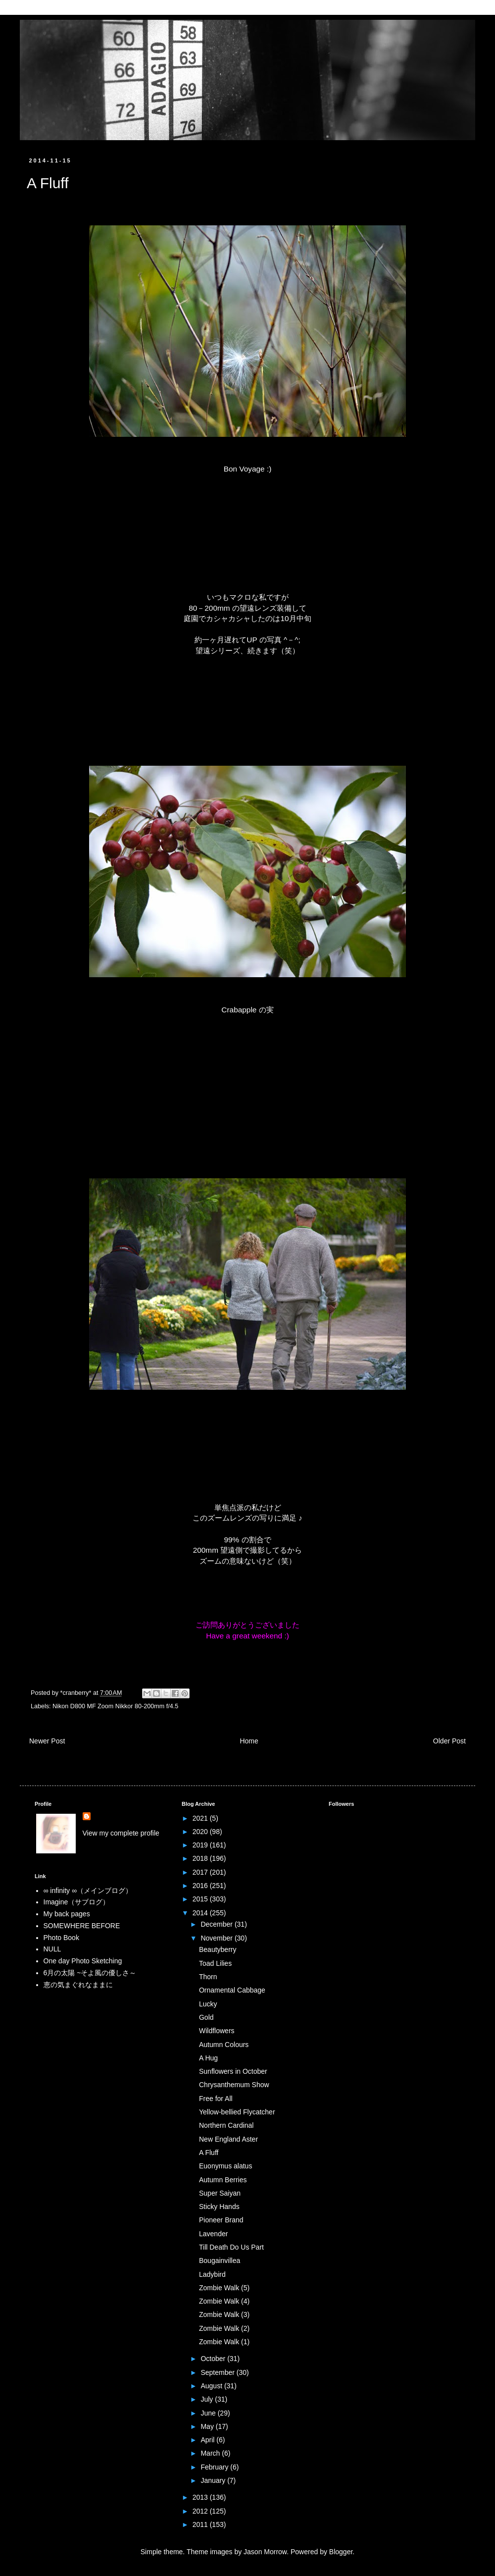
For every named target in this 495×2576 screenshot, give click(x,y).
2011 (201, 2524)
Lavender (213, 2234)
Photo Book (61, 1938)
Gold (206, 2017)
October (213, 2359)
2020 (201, 1832)
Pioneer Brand (221, 2220)
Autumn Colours (223, 2045)
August (212, 2386)
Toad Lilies (215, 1963)
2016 (201, 1886)
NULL (52, 1949)
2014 (201, 1913)
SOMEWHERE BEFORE (82, 1926)
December (217, 1924)
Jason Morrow (265, 2552)
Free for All (216, 2099)
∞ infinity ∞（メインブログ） (88, 1890)
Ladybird (212, 2274)
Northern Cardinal (226, 2125)
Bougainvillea (219, 2260)
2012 (201, 2511)
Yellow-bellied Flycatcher (237, 2112)
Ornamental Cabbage (232, 1990)
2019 (201, 1845)
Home (249, 1741)
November (217, 1938)
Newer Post (47, 1741)
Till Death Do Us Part (231, 2247)
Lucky (208, 2004)
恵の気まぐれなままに (78, 1985)
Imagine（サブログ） (77, 1902)
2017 (201, 1872)
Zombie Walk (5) (224, 2288)
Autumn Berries (223, 2180)
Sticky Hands (219, 2206)
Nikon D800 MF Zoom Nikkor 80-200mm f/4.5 (115, 1706)
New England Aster (228, 2139)
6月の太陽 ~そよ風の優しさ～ (90, 1973)
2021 (201, 1818)
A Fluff (208, 2152)
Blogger (340, 2552)
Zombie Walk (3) (224, 2314)
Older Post (449, 1741)
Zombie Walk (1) (224, 2342)
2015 (201, 1899)
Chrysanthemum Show (234, 2085)
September (218, 2372)
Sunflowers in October (233, 2071)
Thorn (208, 1977)
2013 (201, 2497)
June (208, 2413)
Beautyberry (217, 1949)
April (208, 2440)
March (211, 2453)
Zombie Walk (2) (224, 2328)
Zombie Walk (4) (224, 2301)
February (215, 2467)
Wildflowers (217, 2031)
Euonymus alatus (225, 2166)
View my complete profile (121, 1833)
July (207, 2399)
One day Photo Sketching (83, 1961)
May (207, 2426)
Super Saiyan (220, 2193)
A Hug (208, 2058)
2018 (201, 1858)
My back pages (67, 1914)
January (213, 2480)
